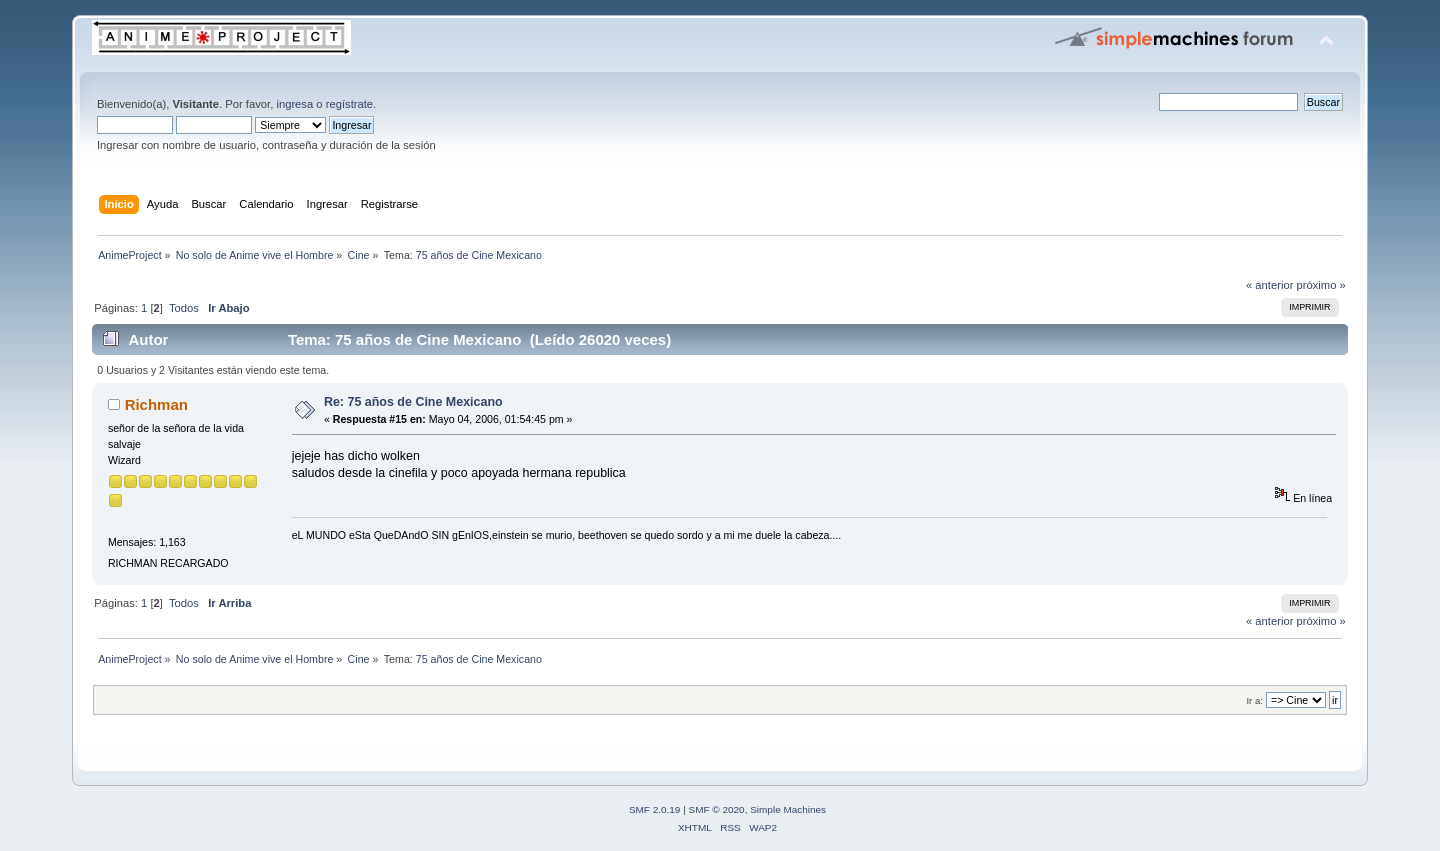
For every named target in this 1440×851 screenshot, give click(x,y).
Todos (184, 308)
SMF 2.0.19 (655, 809)
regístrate (349, 104)
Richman (156, 404)
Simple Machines (788, 809)
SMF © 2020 (717, 809)
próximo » (1321, 285)
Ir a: (1254, 700)
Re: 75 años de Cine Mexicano (413, 402)
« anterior (1269, 285)
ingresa (294, 104)
